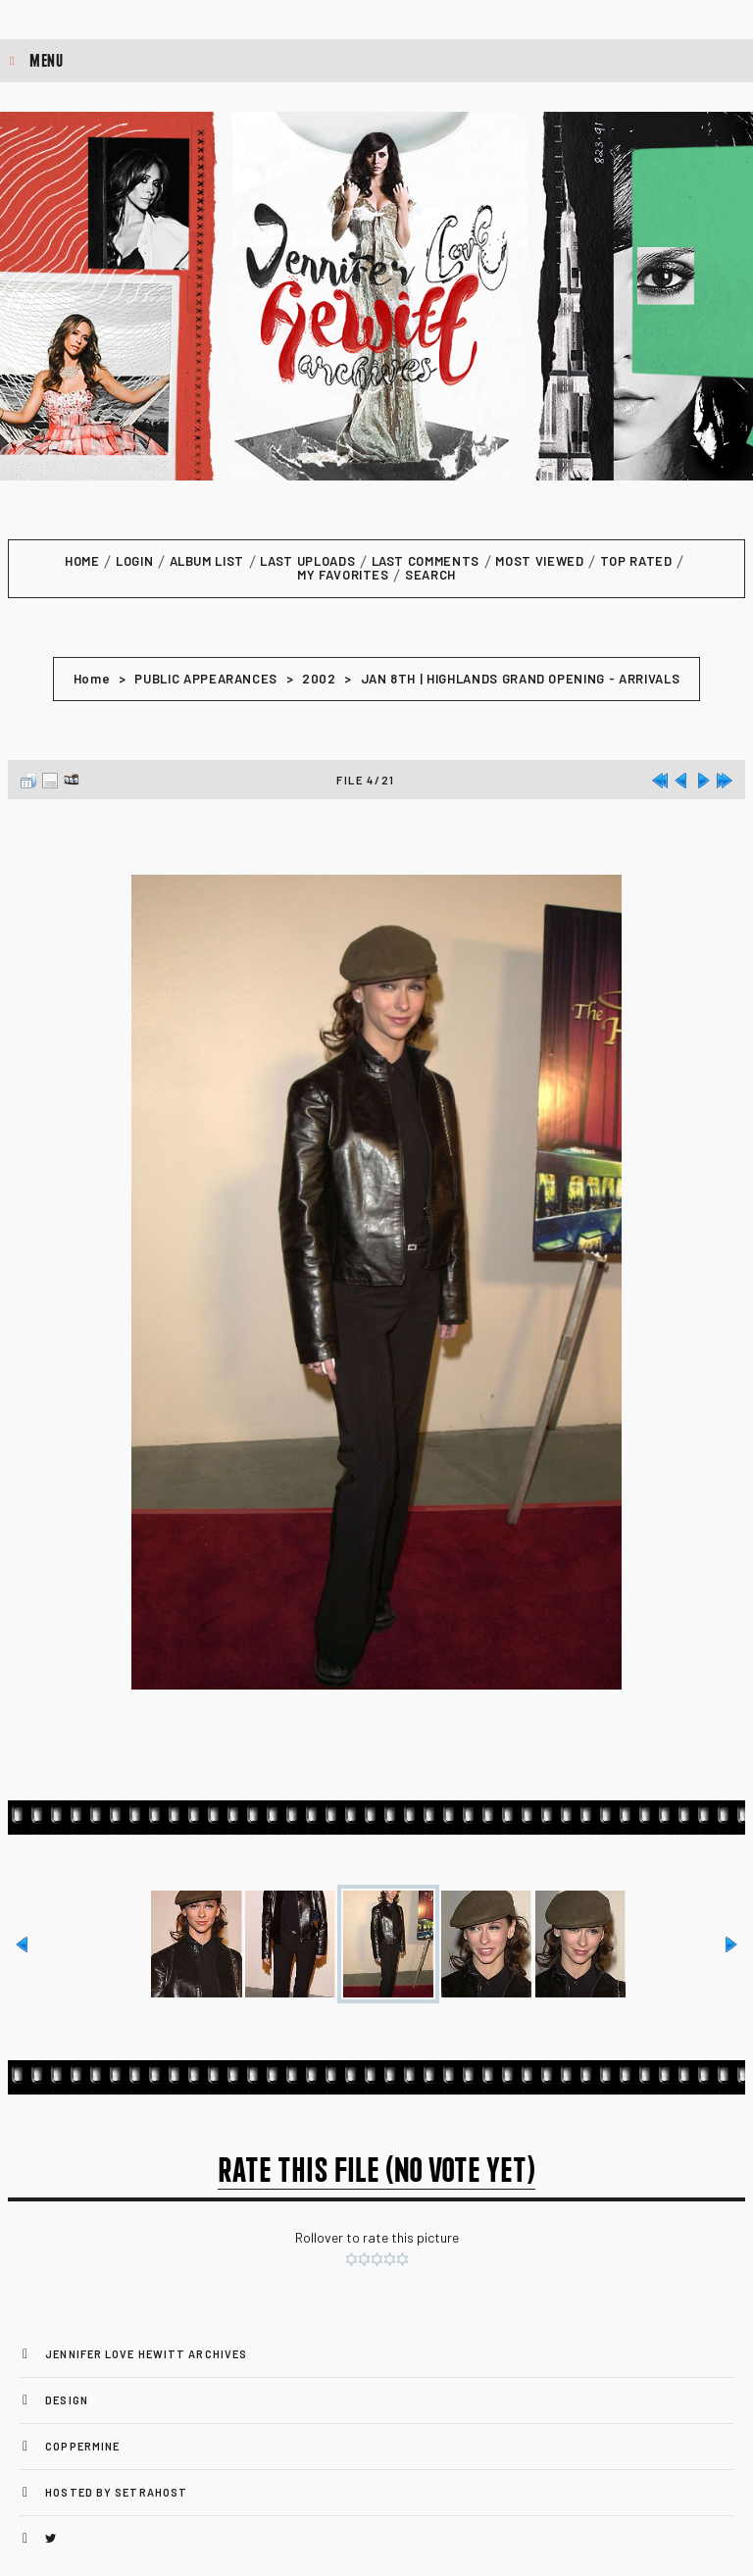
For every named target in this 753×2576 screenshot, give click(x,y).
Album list (207, 561)
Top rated (636, 561)
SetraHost (151, 2492)
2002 (319, 678)
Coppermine (82, 2446)
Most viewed (539, 561)
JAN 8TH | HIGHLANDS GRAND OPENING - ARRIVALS (520, 678)
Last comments (425, 561)
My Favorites (343, 574)
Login (134, 561)
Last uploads (307, 561)
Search (430, 574)
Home (82, 561)
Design (66, 2400)
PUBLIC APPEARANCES (205, 678)
